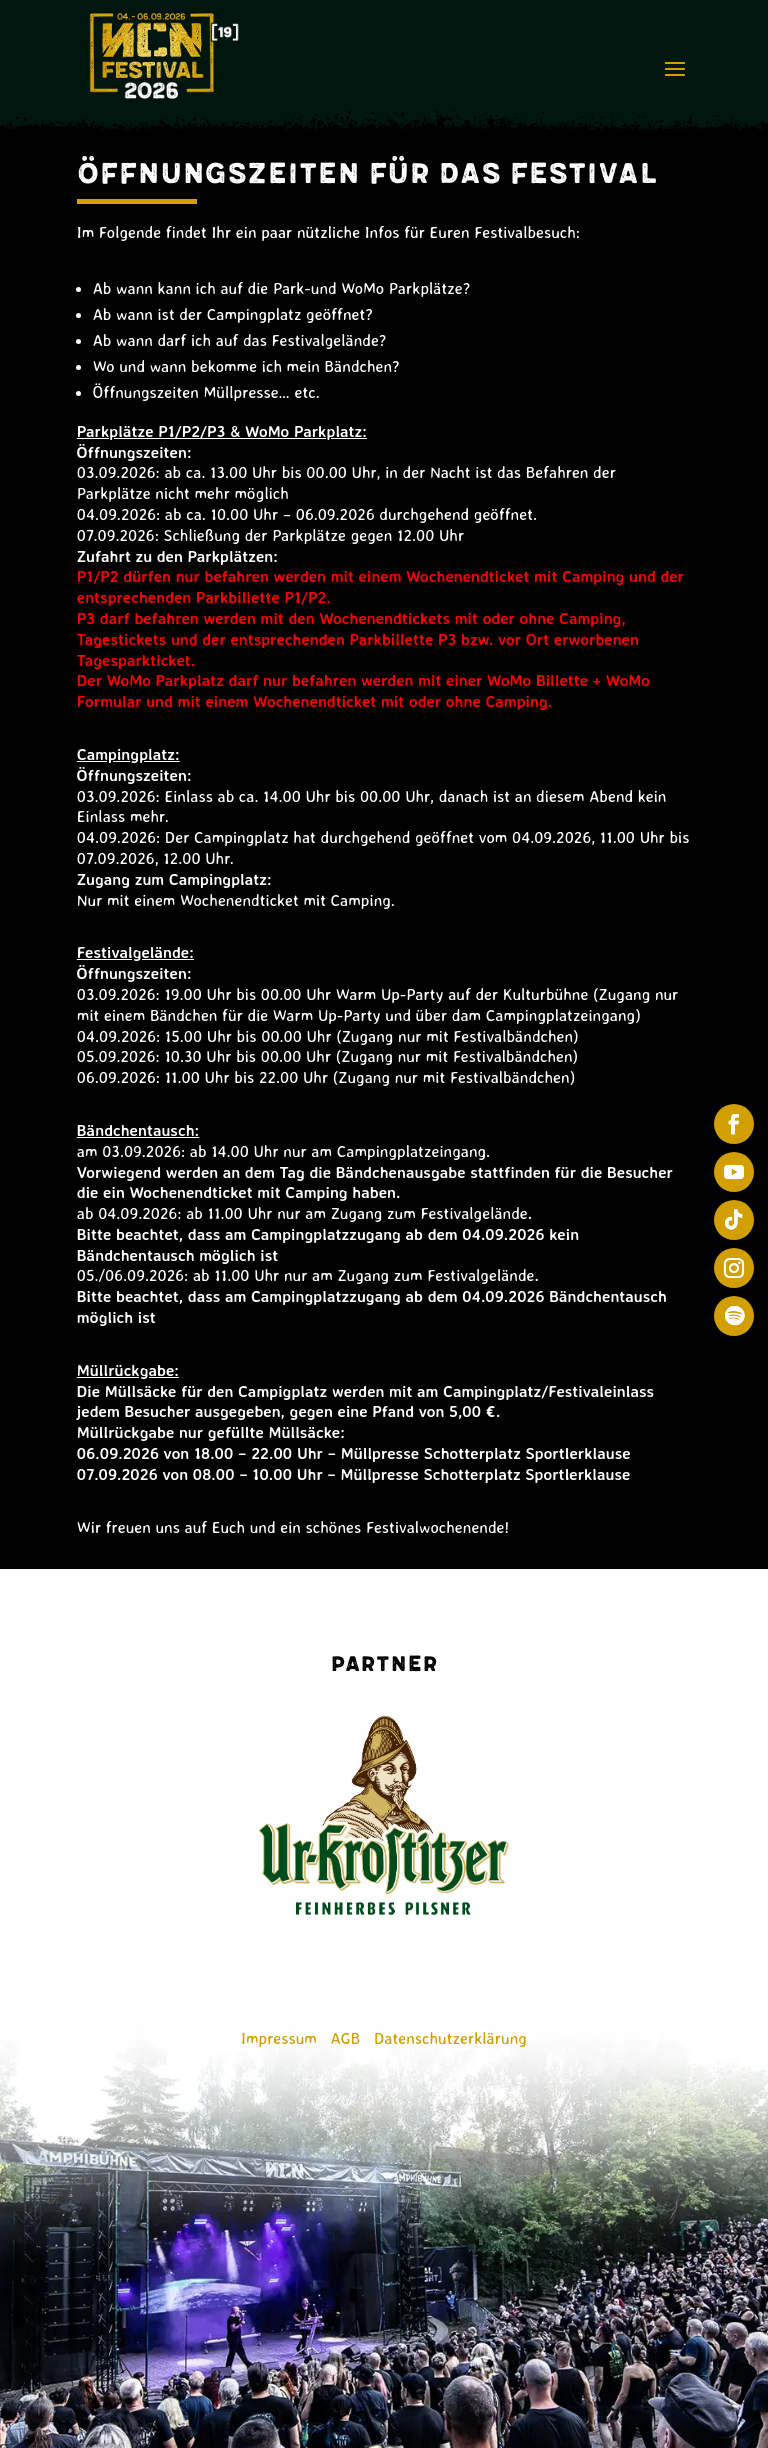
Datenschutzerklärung (450, 2038)
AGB (346, 2038)
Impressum (279, 2038)
